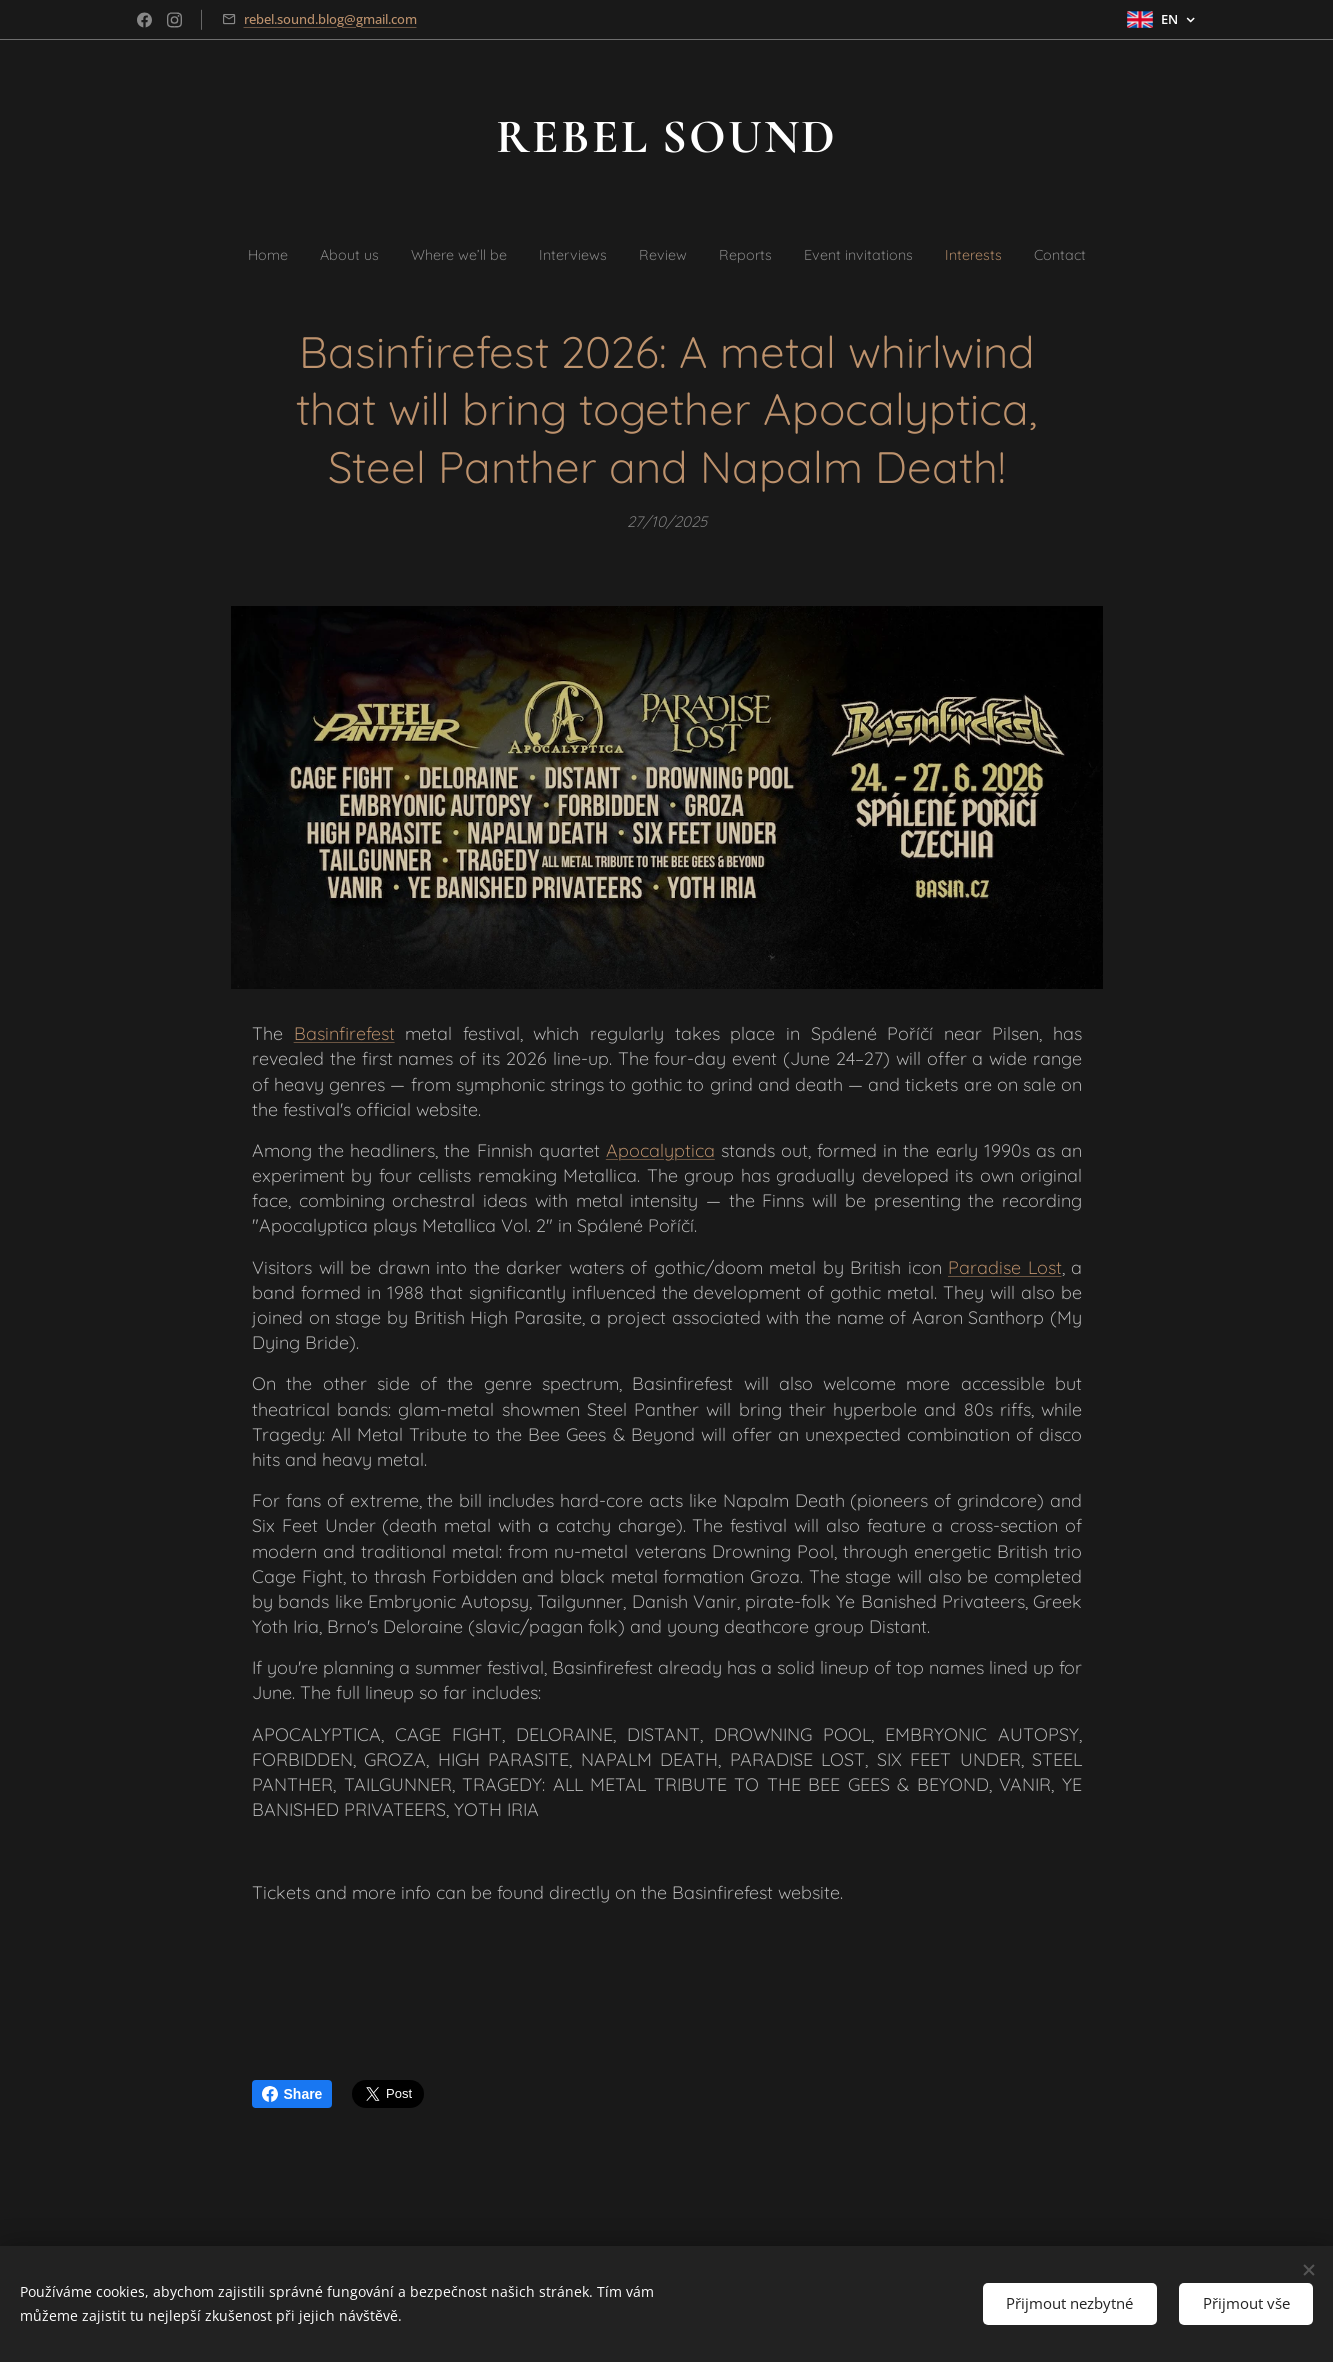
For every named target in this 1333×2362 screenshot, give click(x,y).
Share (292, 2094)
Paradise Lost (1005, 1267)
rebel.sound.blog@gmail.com (330, 19)
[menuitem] (223, 254)
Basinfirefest (343, 1033)
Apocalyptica (659, 1150)
